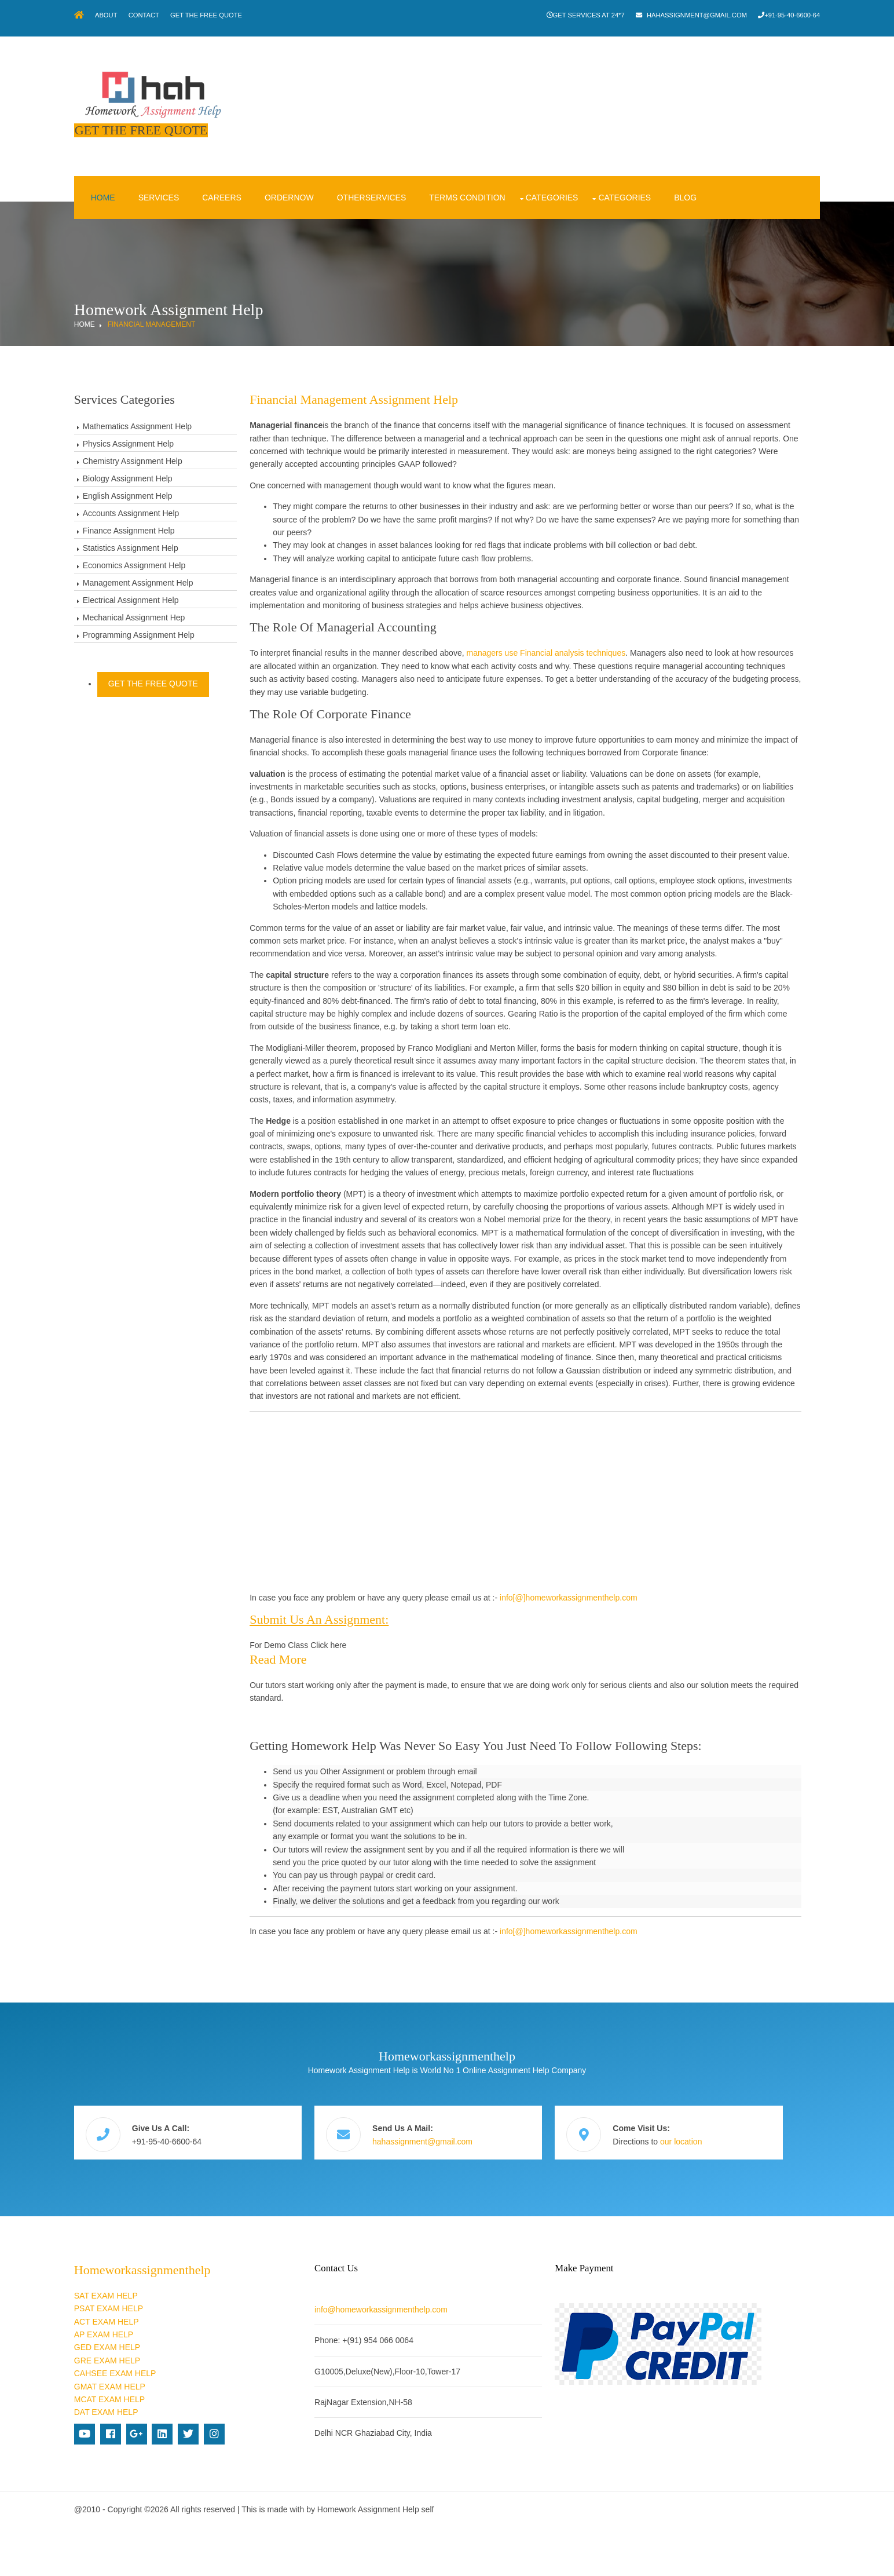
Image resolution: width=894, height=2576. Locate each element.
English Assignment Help (170, 474)
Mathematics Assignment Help (180, 405)
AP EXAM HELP (146, 2383)
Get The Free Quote (266, 15)
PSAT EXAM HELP (151, 2357)
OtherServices (409, 176)
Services (196, 176)
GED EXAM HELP (150, 2396)
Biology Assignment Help (170, 457)
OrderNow (326, 176)
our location (702, 2200)
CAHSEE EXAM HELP (158, 2422)
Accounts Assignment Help (174, 491)
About (155, 15)
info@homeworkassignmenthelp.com (412, 2358)
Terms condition (505, 176)
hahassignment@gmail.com (648, 15)
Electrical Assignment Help (174, 578)
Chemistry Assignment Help (175, 439)
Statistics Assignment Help (173, 526)
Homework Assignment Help (411, 2558)
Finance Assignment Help (172, 509)
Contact (198, 15)
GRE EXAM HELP (150, 2409)
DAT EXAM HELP (149, 2460)
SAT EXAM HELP (149, 2344)
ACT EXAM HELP (149, 2370)
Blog (723, 176)
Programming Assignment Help (181, 613)
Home (141, 176)
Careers (260, 176)
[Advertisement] (533, 1571)
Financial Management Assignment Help (393, 378)
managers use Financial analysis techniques (585, 631)
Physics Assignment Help (171, 422)
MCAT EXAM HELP (152, 2448)
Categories (589, 176)
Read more (317, 1729)
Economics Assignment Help (177, 544)
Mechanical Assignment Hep (177, 596)
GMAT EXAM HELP (152, 2435)
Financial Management (195, 303)
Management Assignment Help (181, 561)
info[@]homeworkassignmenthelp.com (608, 1667)
